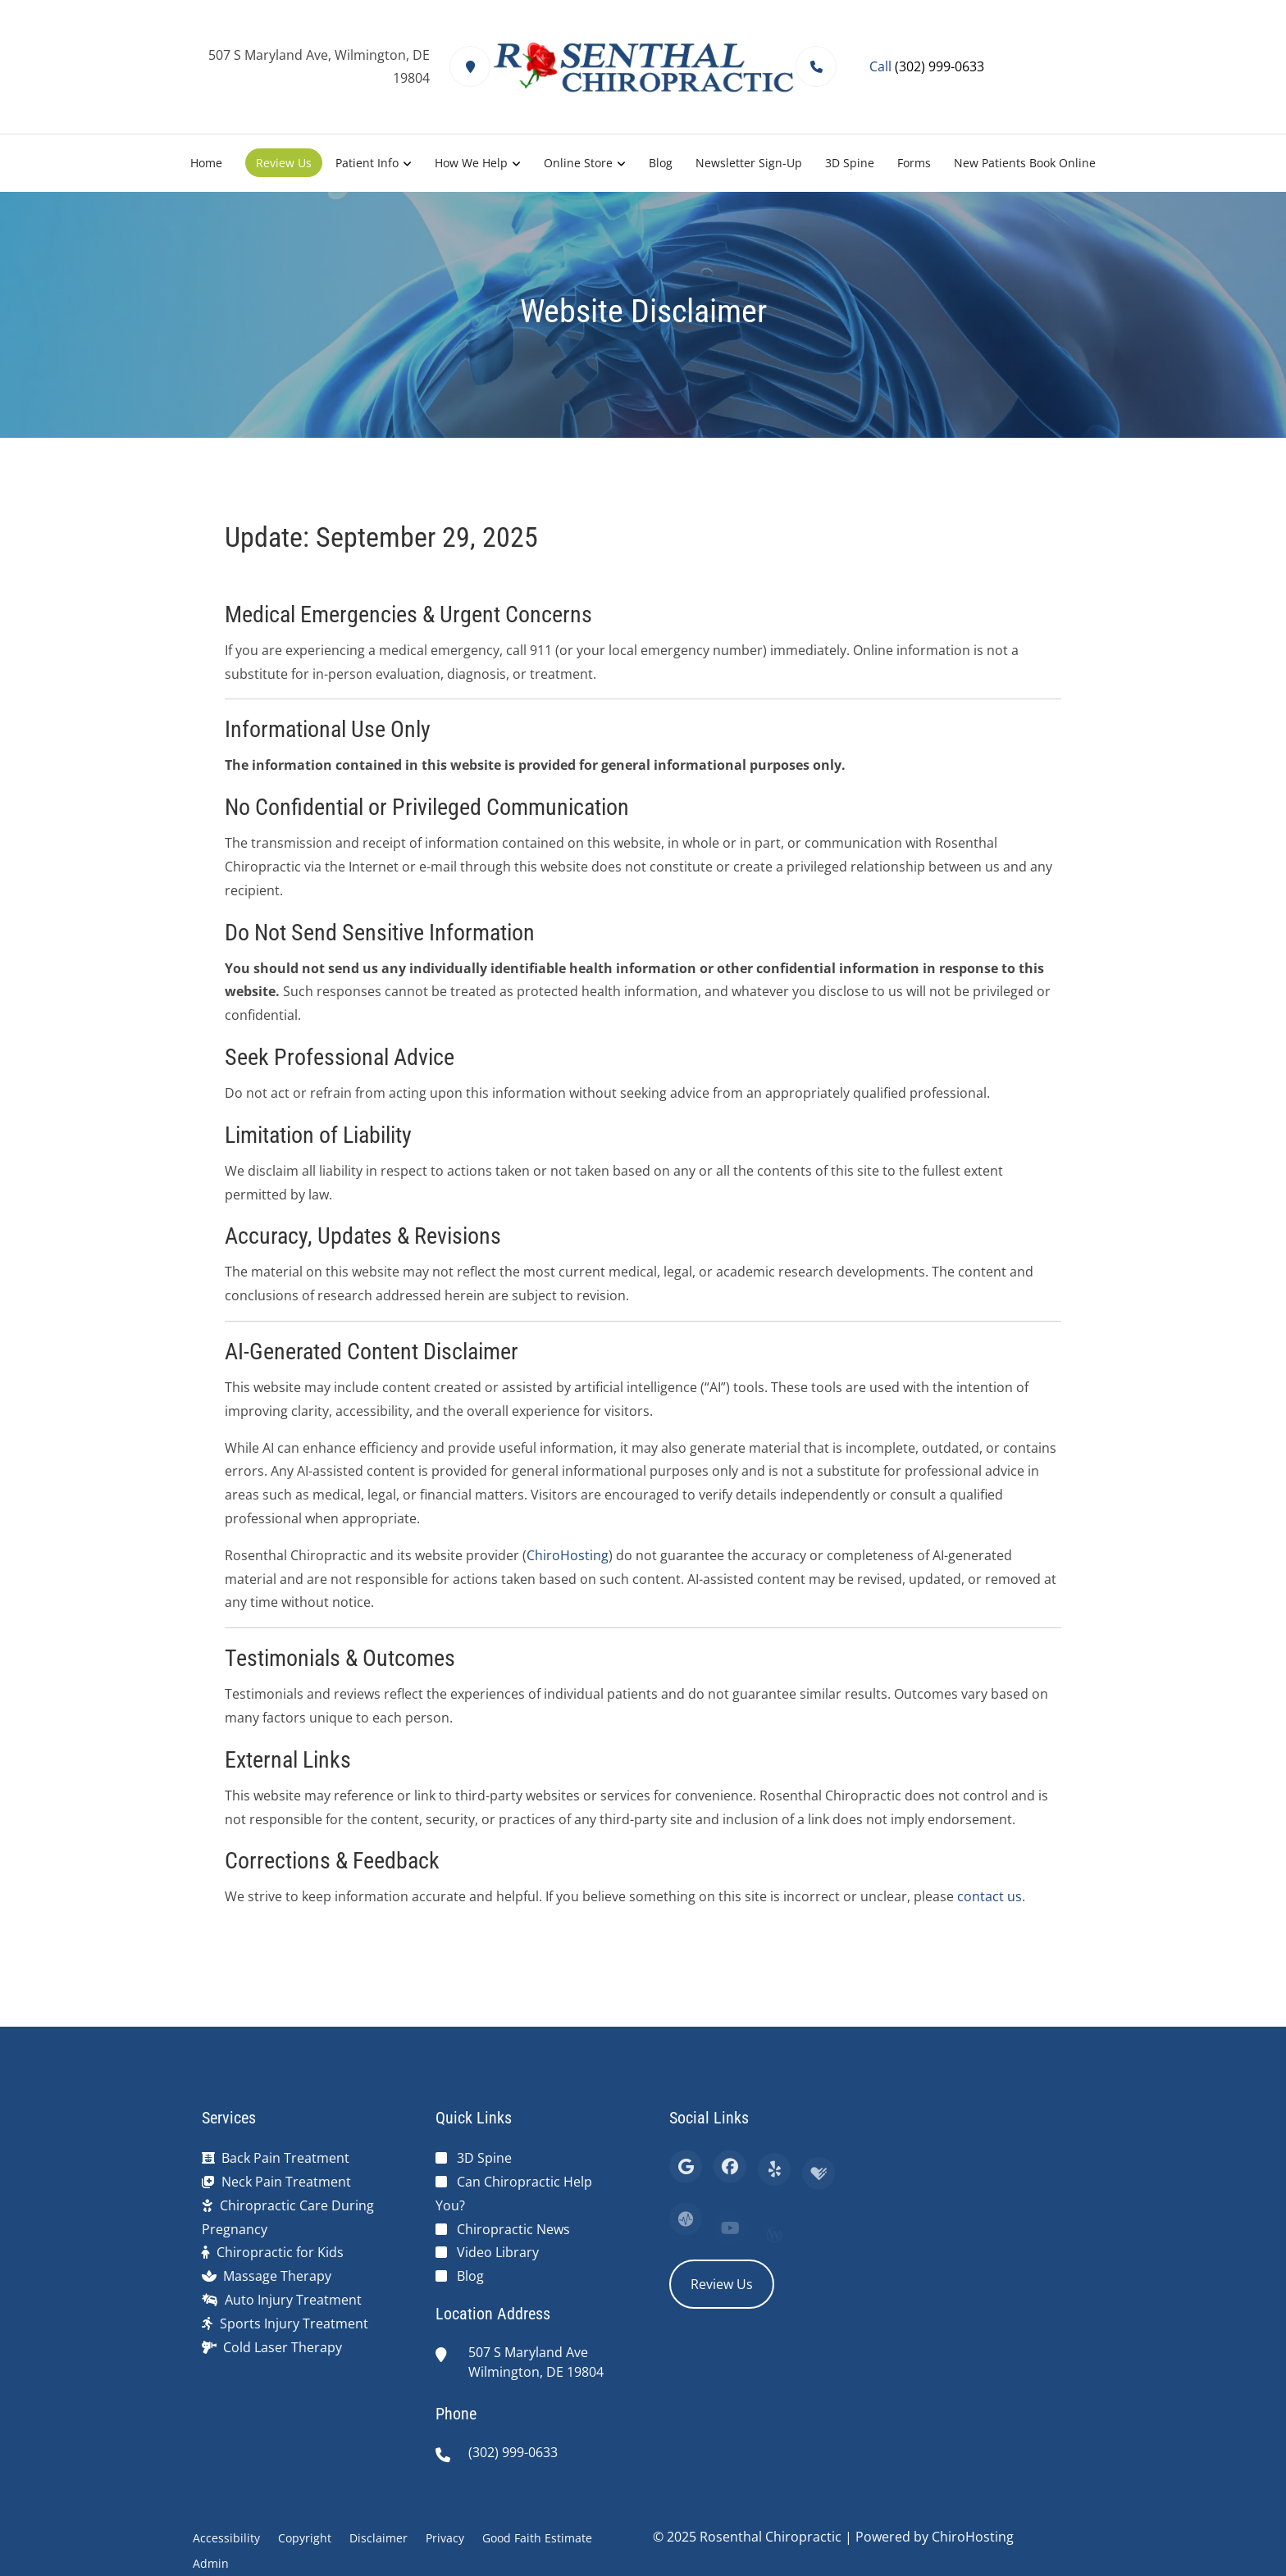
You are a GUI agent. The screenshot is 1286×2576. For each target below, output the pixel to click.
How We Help (471, 163)
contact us (989, 1896)
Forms (914, 163)
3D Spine (849, 163)
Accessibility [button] (226, 2538)
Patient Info (367, 163)
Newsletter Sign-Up (748, 163)
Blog (661, 163)
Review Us (284, 163)
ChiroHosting (568, 1555)
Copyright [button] (304, 2538)
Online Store (578, 163)
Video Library (498, 2252)
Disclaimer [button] (378, 2538)
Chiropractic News (513, 2229)
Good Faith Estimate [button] (537, 2538)
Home (206, 163)
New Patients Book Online (1025, 163)
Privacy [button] (445, 2538)
